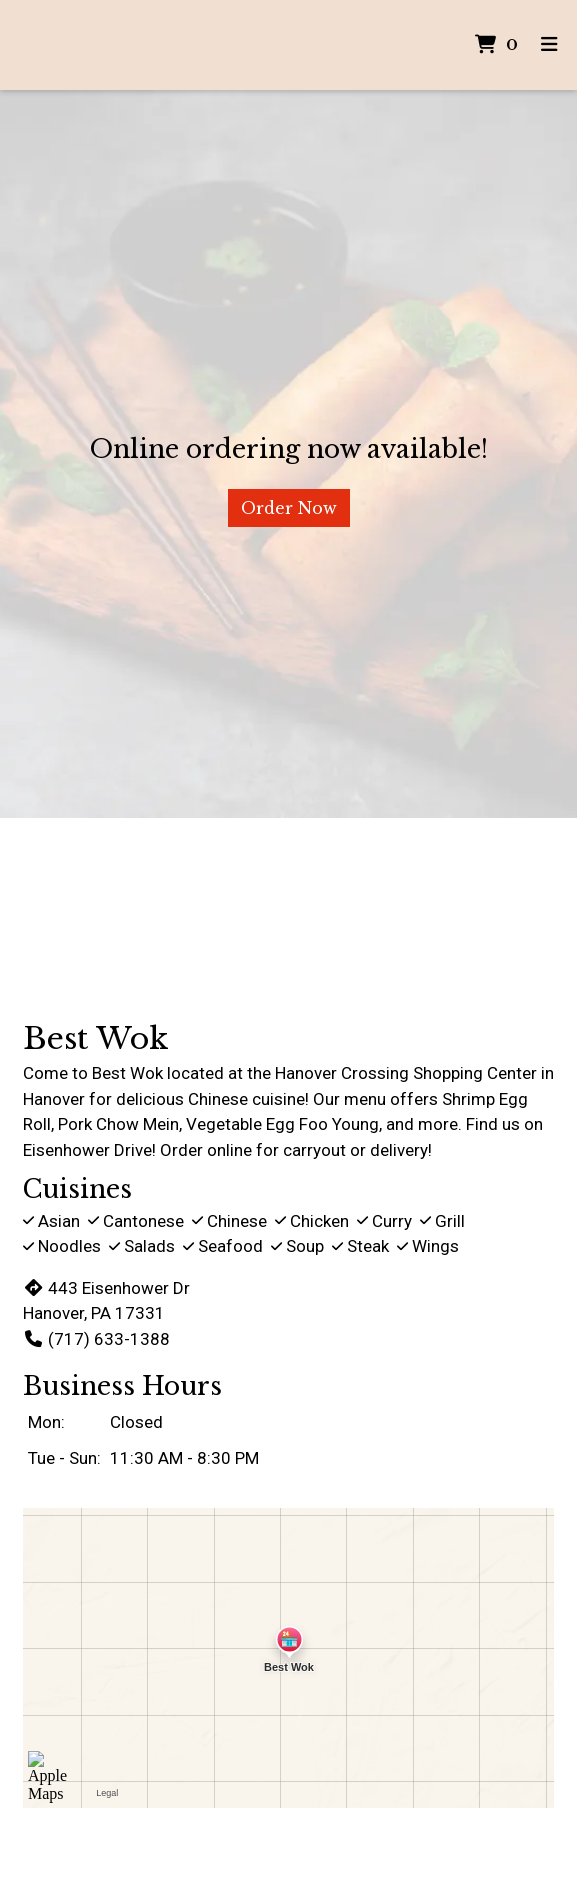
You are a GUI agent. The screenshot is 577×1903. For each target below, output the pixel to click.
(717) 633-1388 (96, 1339)
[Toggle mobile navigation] (549, 45)
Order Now (289, 508)
